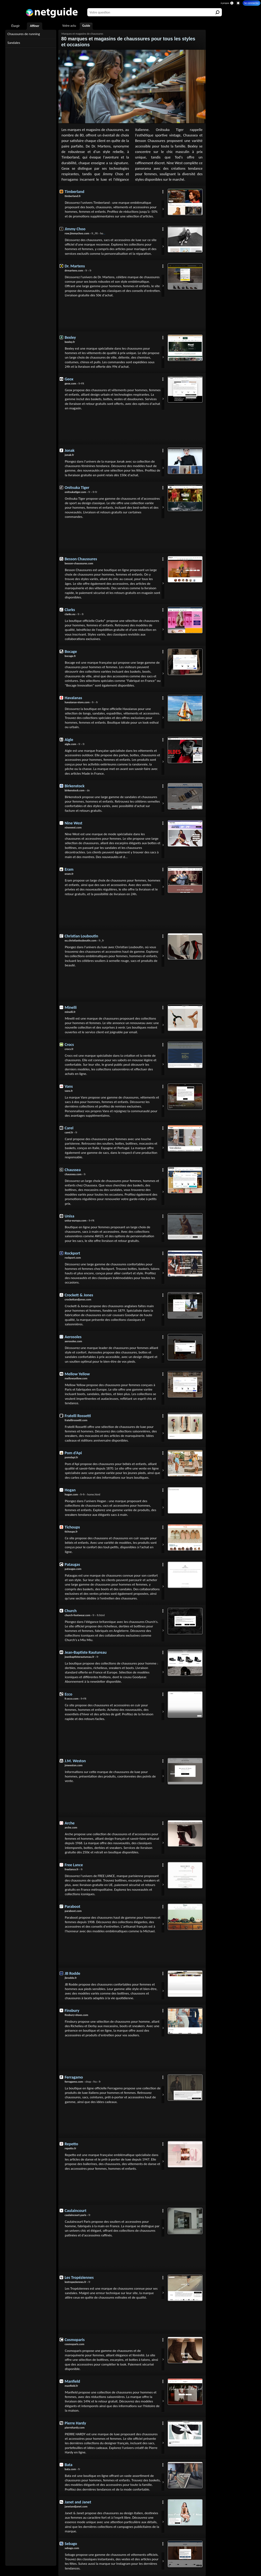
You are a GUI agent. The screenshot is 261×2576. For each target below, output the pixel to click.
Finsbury (72, 2010)
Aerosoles (73, 1336)
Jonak (69, 450)
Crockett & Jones (79, 1294)
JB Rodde (72, 1973)
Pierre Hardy (75, 2423)
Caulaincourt (75, 2210)
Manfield (72, 2381)
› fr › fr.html (85, 1615)
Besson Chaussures (81, 558)
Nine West (73, 823)
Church (71, 1610)
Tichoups (72, 1527)
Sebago (71, 2543)
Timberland (74, 191)
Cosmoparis (75, 2339)
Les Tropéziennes (79, 2277)
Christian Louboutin (81, 936)
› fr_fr (84, 940)
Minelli (71, 1007)
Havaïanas (73, 697)
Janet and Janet (78, 2502)
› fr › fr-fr (81, 492)
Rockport (72, 1253)
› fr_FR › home (86, 233)
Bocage (71, 651)
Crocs (69, 1044)
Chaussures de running (24, 34)
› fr (71, 1132)
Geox (69, 379)
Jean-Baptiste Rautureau (86, 1652)
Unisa (69, 1216)
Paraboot (72, 1906)
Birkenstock (75, 785)
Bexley (70, 337)
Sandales (14, 43)
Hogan (70, 1489)
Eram (69, 869)
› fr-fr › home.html (82, 1494)
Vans (69, 1086)
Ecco (68, 1694)
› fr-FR (74, 383)
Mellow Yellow (77, 1373)
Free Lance (74, 1864)
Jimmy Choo (75, 228)
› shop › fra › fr (83, 2081)
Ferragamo (74, 2077)
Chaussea (73, 1169)
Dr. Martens (75, 266)
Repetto (71, 2143)
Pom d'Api (73, 1452)
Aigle (69, 739)
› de (77, 790)
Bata (68, 2464)
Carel (69, 1127)
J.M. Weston (75, 1760)
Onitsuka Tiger (77, 487)
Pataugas (72, 1564)
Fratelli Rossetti (78, 1415)
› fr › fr (78, 270)
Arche (70, 1823)
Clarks (70, 609)
